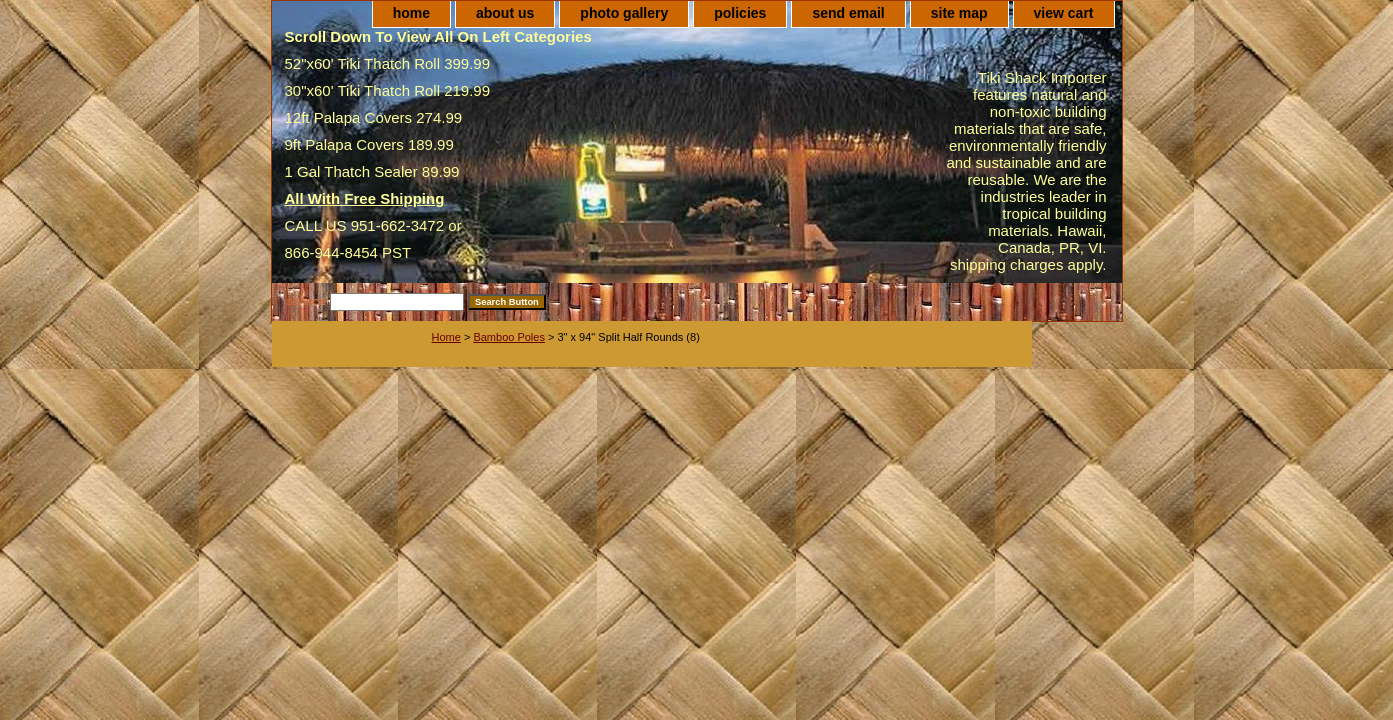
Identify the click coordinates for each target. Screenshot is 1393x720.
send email (848, 13)
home (411, 13)
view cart (1064, 13)
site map (959, 13)
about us (505, 13)
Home (446, 337)
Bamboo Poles (509, 337)
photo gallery (624, 13)
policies (740, 13)
